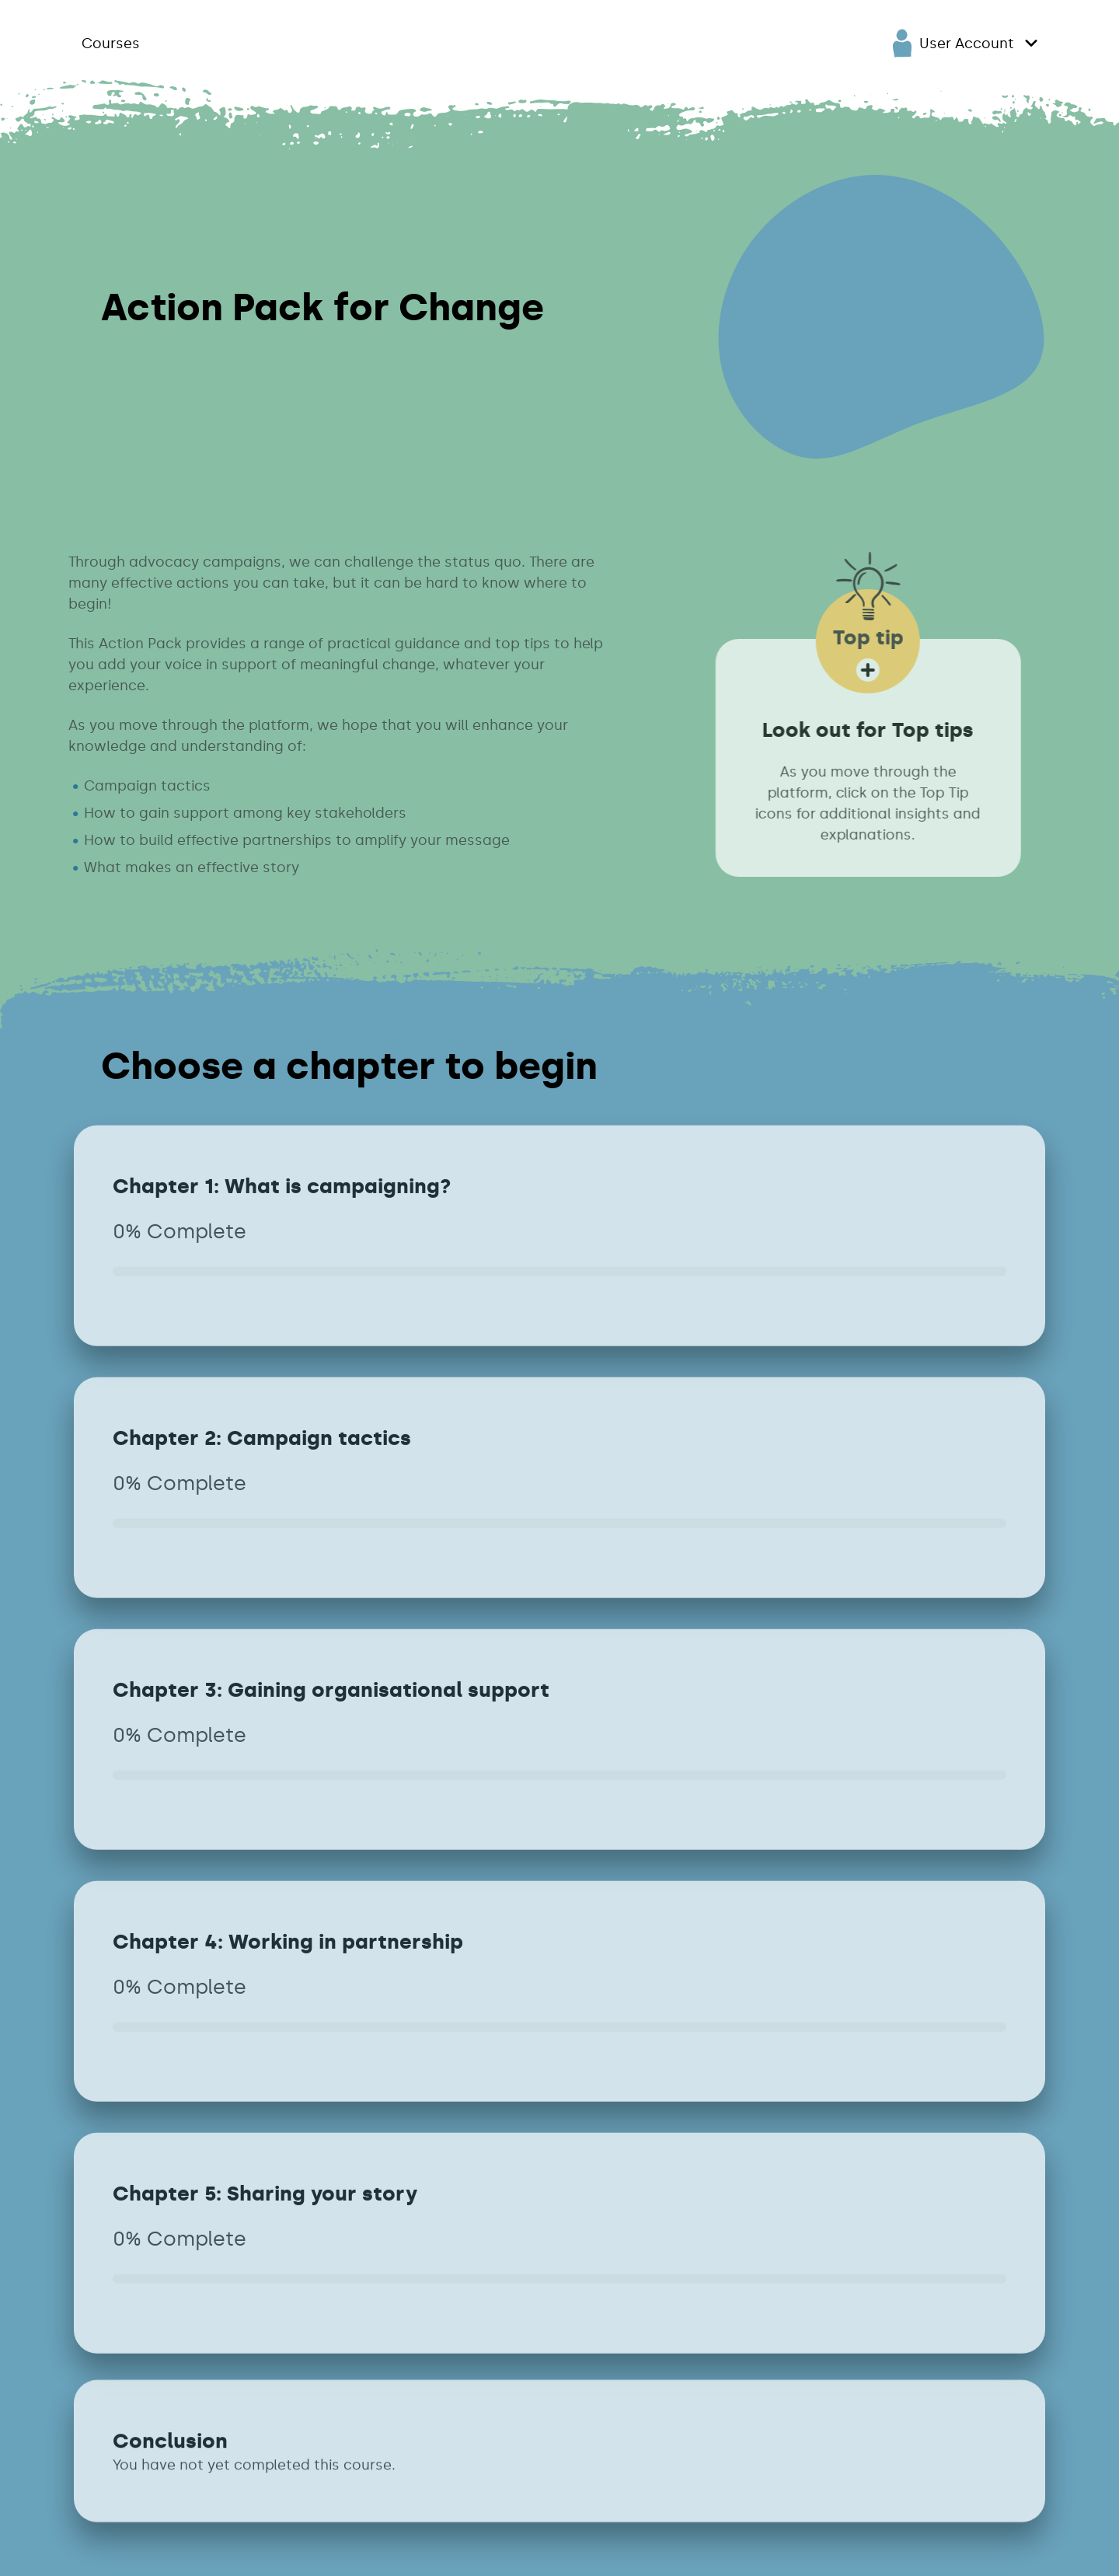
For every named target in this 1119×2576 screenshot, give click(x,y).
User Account (953, 43)
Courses (111, 43)
